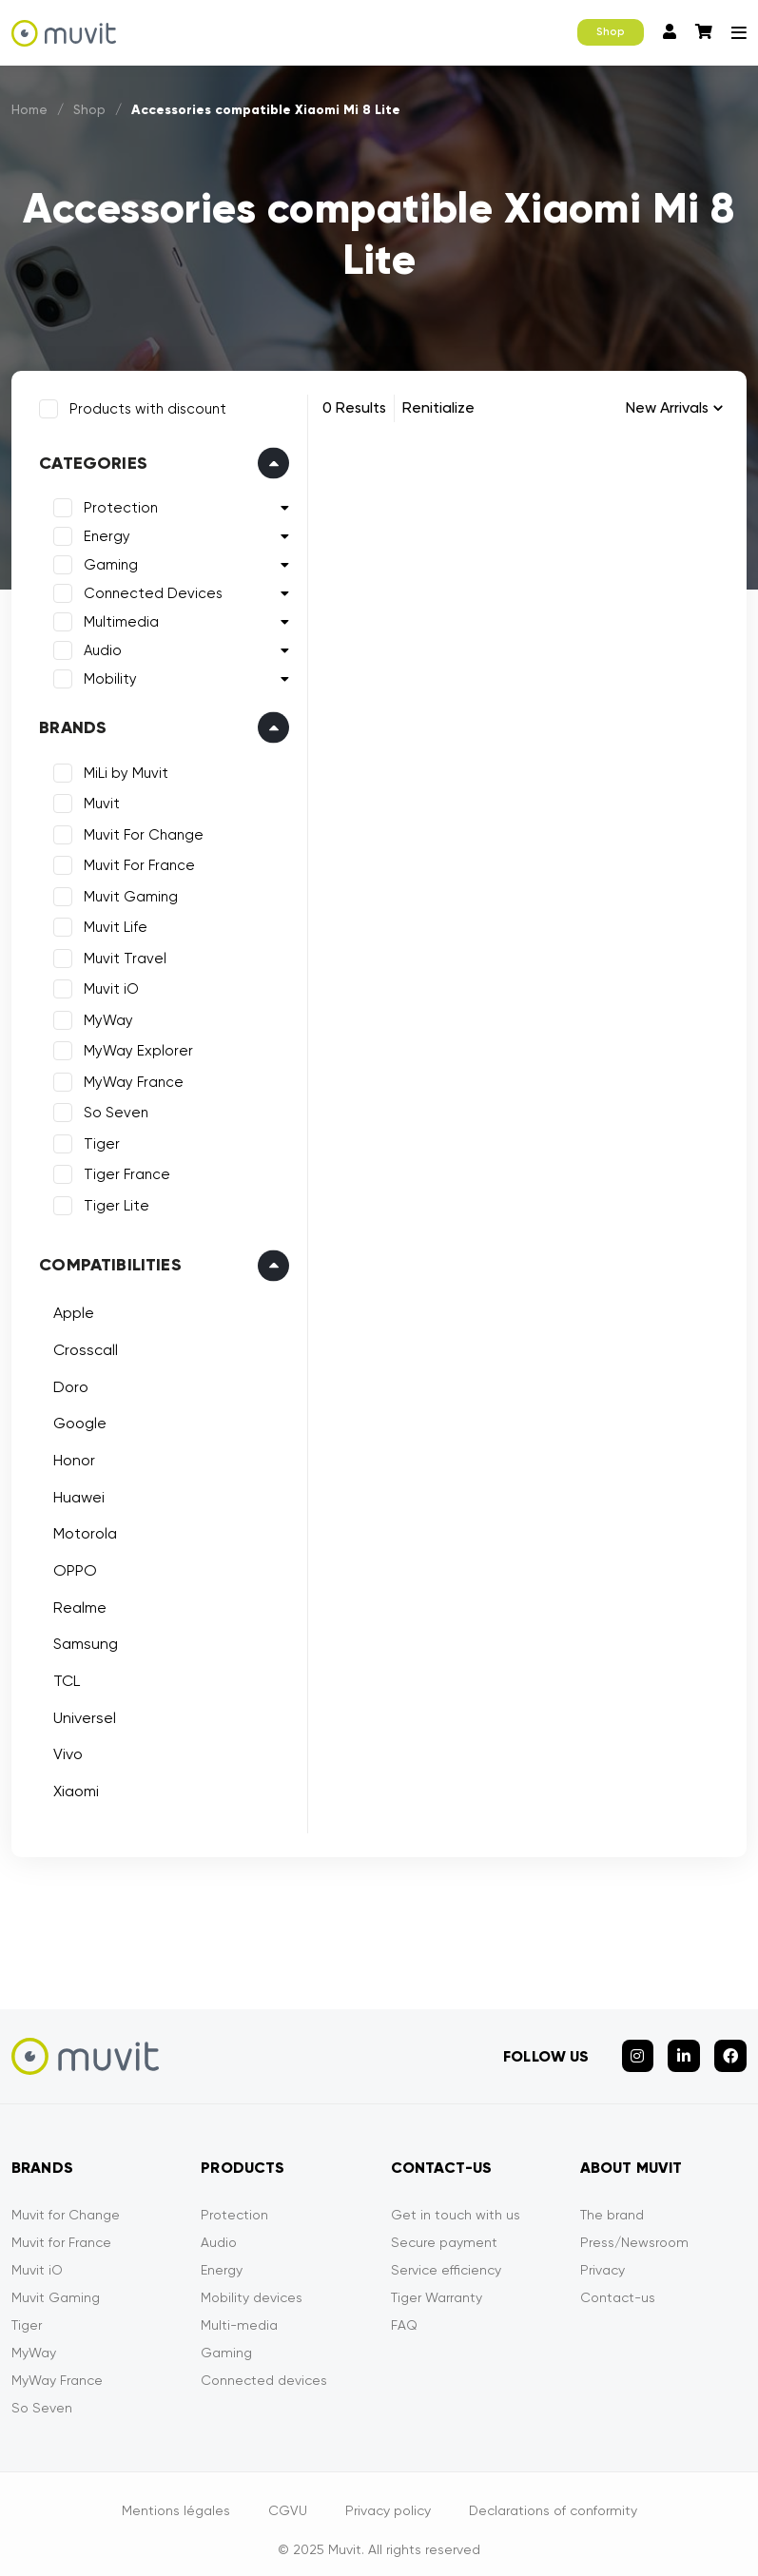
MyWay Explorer (134, 1047)
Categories (89, 459)
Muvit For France (135, 861)
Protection (117, 504)
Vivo (64, 1750)
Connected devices (264, 2367)
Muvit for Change (65, 2202)
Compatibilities (106, 1260)
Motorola (81, 1529)
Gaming (107, 561)
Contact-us (617, 2285)
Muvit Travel (121, 954)
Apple (69, 1309)
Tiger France (123, 1170)
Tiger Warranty (436, 2285)
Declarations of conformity (553, 2498)
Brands (69, 723)
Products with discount (144, 405)
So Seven (112, 1108)
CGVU (287, 2498)
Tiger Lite (113, 1202)
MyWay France (130, 1078)
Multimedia (117, 618)
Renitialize (438, 407)
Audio (99, 646)
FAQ (404, 2312)
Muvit (98, 799)
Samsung (81, 1640)
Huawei (75, 1492)
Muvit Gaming (127, 892)
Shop (610, 32)
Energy (103, 532)
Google (76, 1419)
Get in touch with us (455, 2202)
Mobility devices (251, 2285)
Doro (67, 1382)
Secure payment (444, 2229)
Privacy (602, 2257)
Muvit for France (61, 2229)
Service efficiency (446, 2257)
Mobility (106, 675)
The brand (612, 2202)
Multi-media (239, 2312)
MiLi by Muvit (122, 769)
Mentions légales (176, 2498)
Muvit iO (107, 985)
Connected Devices (149, 589)
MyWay (104, 1016)
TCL (62, 1677)
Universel (80, 1714)
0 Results (354, 407)
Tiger (98, 1140)
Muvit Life (112, 923)
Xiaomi (72, 1787)
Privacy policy (388, 2498)
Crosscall (81, 1346)
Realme (76, 1604)
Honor (70, 1456)
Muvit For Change (140, 831)
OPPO (71, 1567)
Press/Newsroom (634, 2229)
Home (30, 109)
